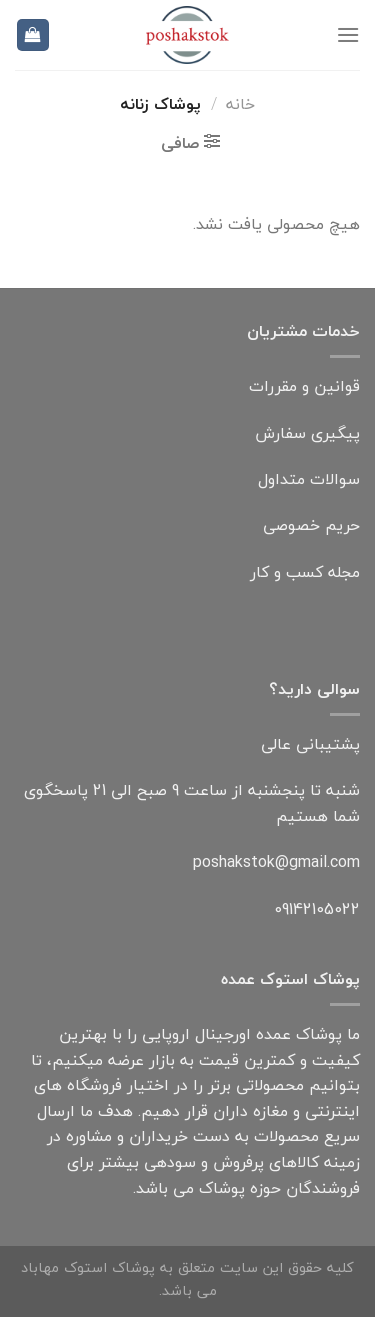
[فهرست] (348, 34)
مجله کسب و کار (305, 572)
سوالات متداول (309, 479)
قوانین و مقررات (304, 386)
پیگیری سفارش (307, 433)
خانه (240, 104)
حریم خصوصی (311, 525)
